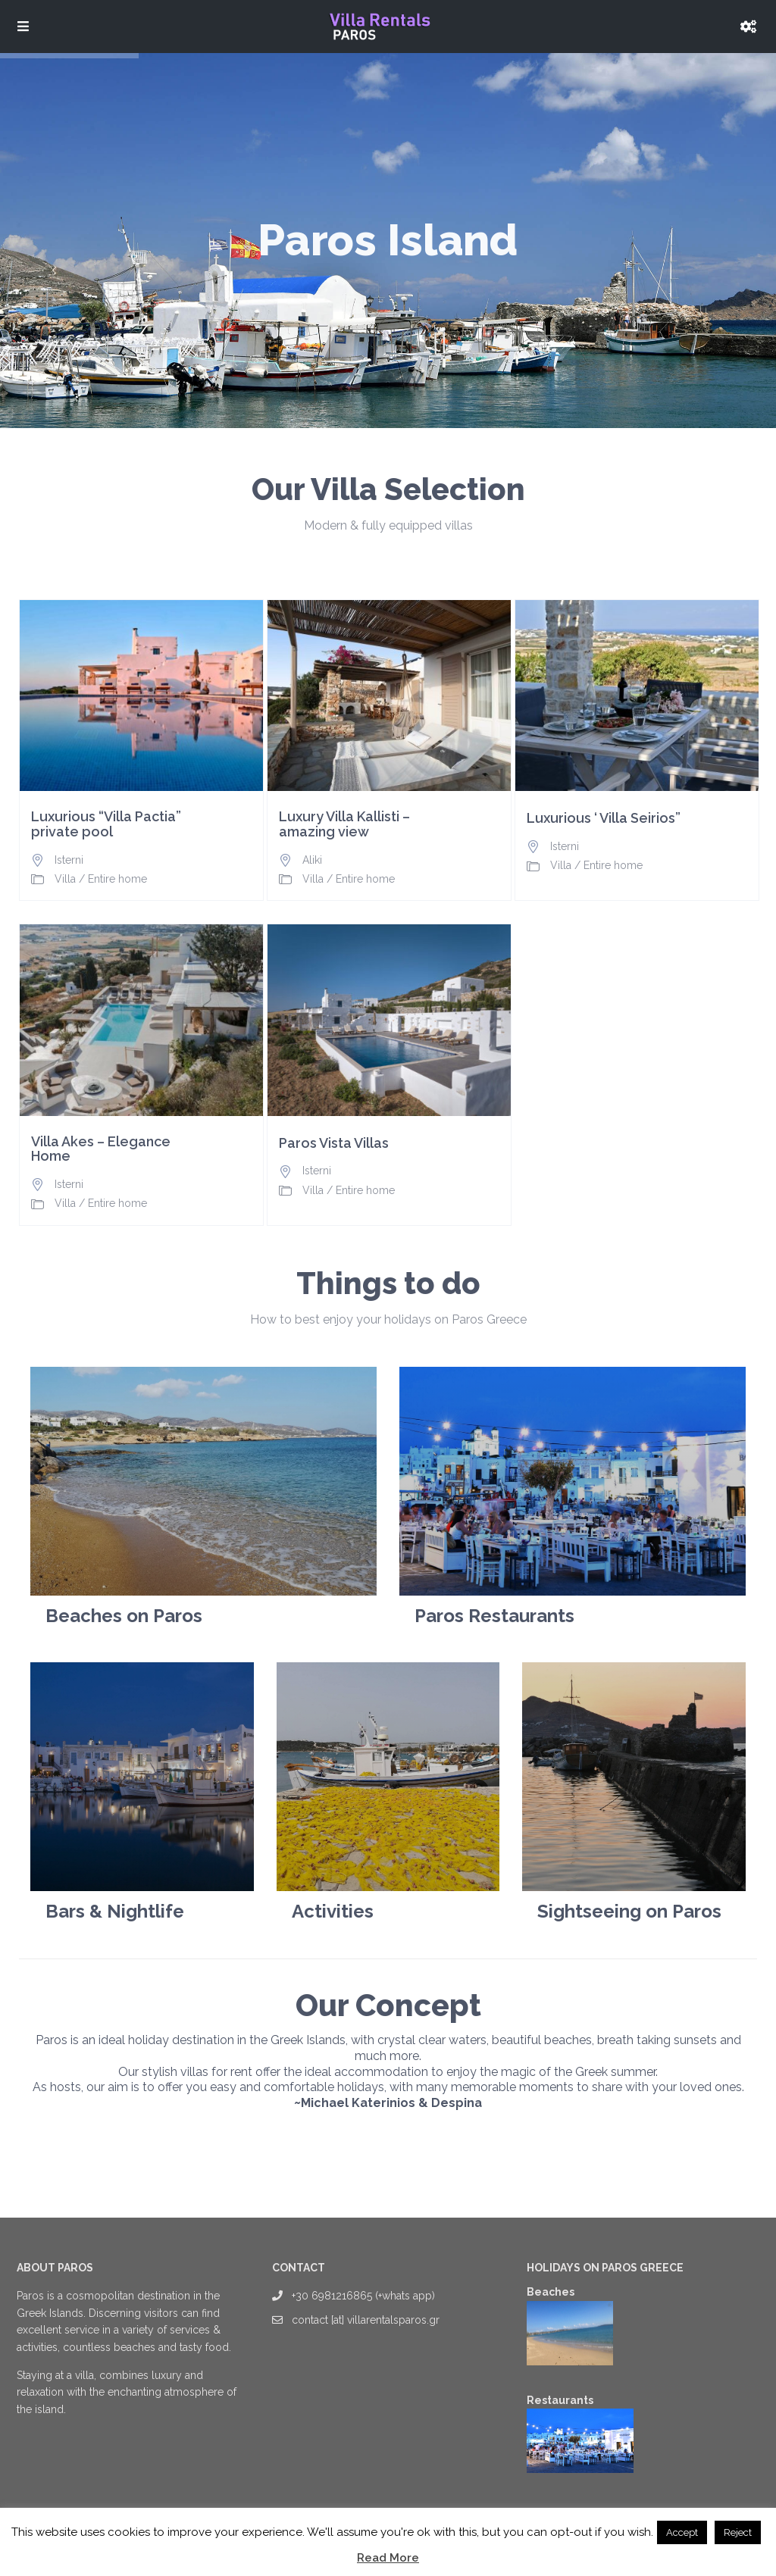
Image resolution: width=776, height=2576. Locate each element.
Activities (333, 1911)
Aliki (312, 860)
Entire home (117, 879)
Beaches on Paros (123, 1616)
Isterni (69, 860)
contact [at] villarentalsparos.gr (366, 2320)
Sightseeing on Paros (629, 1911)
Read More (388, 2558)
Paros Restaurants (494, 1616)
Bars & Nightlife (114, 1911)
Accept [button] (682, 2532)
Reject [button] (738, 2532)
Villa (65, 879)
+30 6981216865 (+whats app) (363, 2296)
